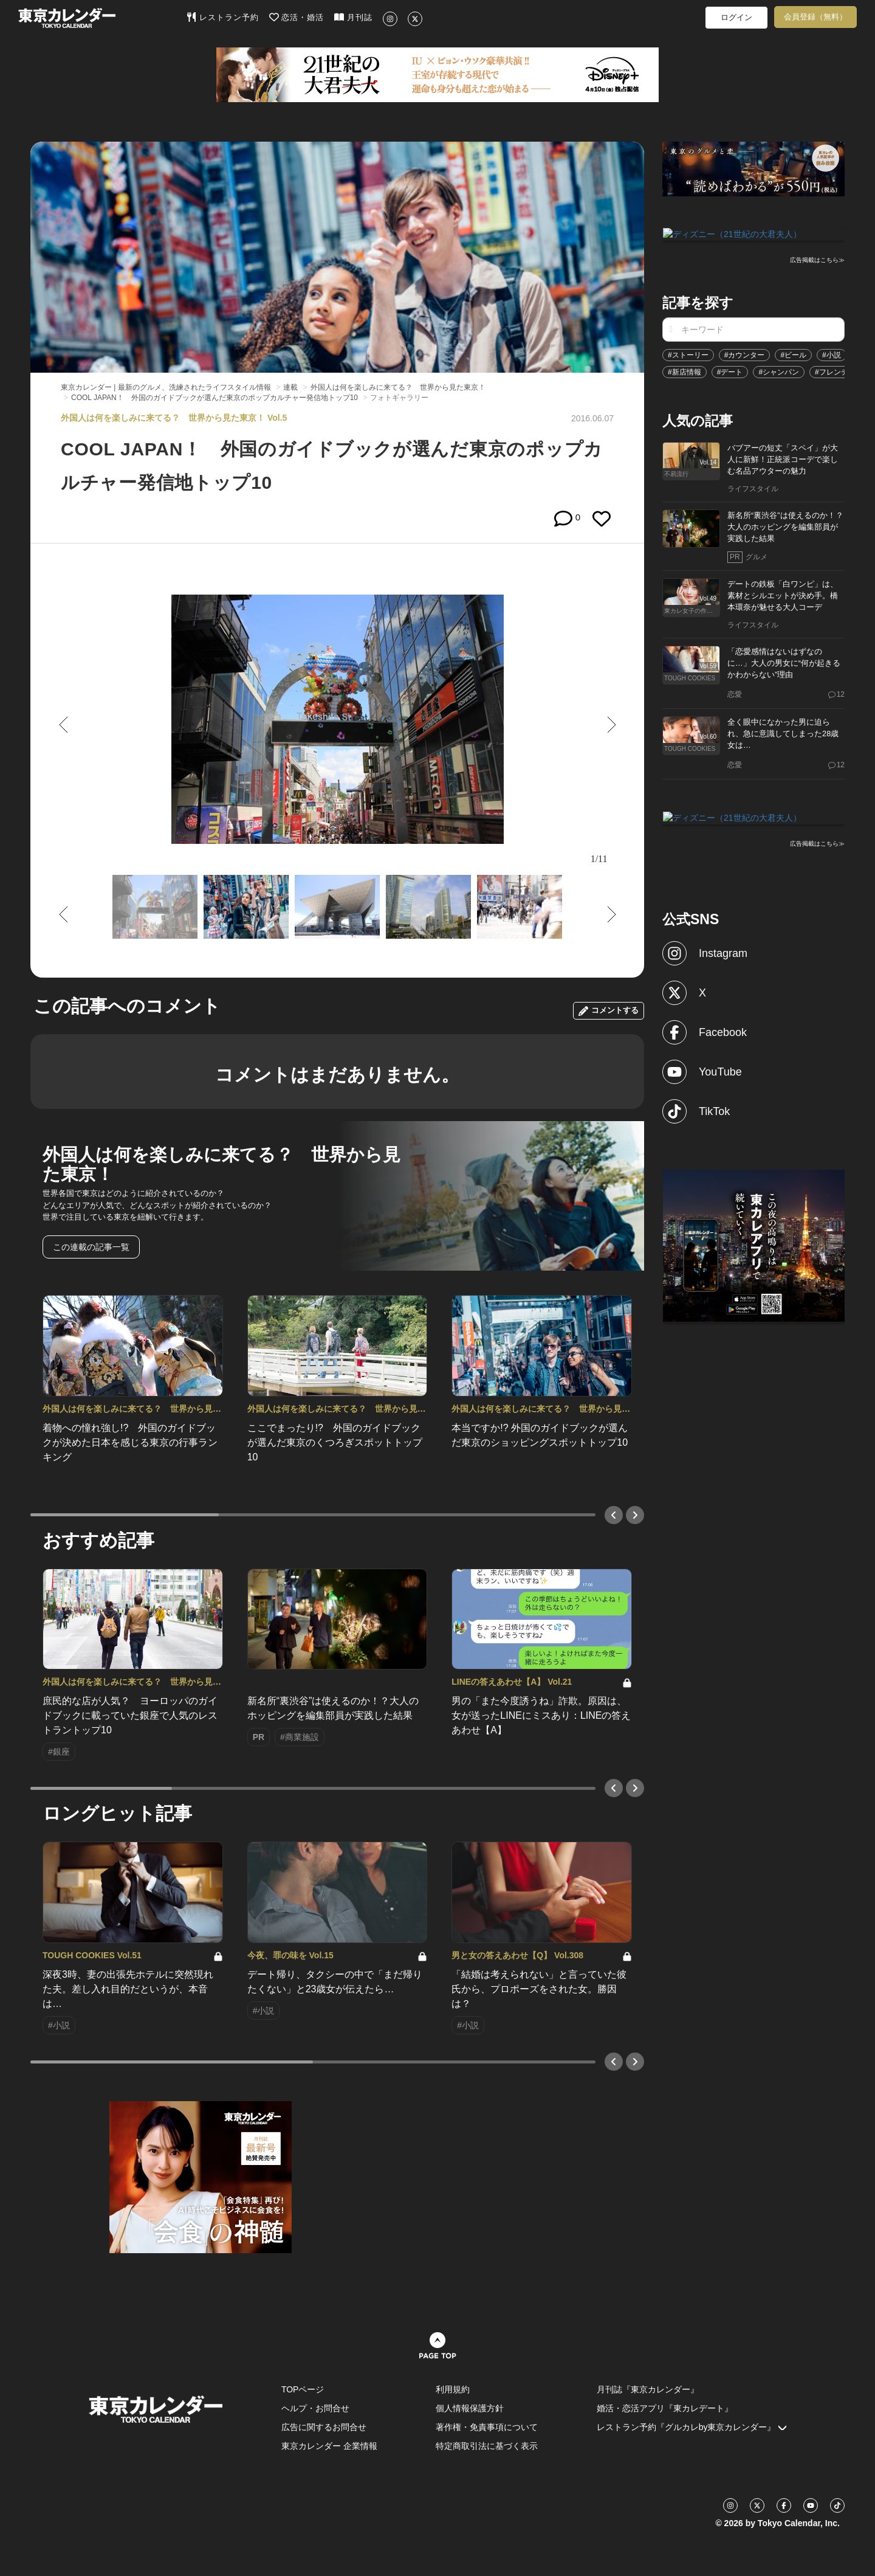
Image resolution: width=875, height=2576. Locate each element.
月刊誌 (353, 17)
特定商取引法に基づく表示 (487, 2446)
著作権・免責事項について (487, 2427)
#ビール (793, 354)
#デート (730, 371)
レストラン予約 (223, 17)
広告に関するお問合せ (323, 2427)
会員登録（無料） (815, 16)
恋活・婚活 (296, 17)
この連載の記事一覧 (91, 1247)
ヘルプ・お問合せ (315, 2408)
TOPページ (302, 2389)
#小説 (831, 354)
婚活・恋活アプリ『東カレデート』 (665, 2408)
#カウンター (744, 354)
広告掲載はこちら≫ (817, 259)
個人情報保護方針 (470, 2408)
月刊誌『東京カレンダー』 (648, 2389)
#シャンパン (778, 371)
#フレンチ (831, 371)
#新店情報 (684, 371)
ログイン (736, 17)
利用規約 (453, 2389)
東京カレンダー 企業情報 (329, 2446)
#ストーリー (688, 354)
